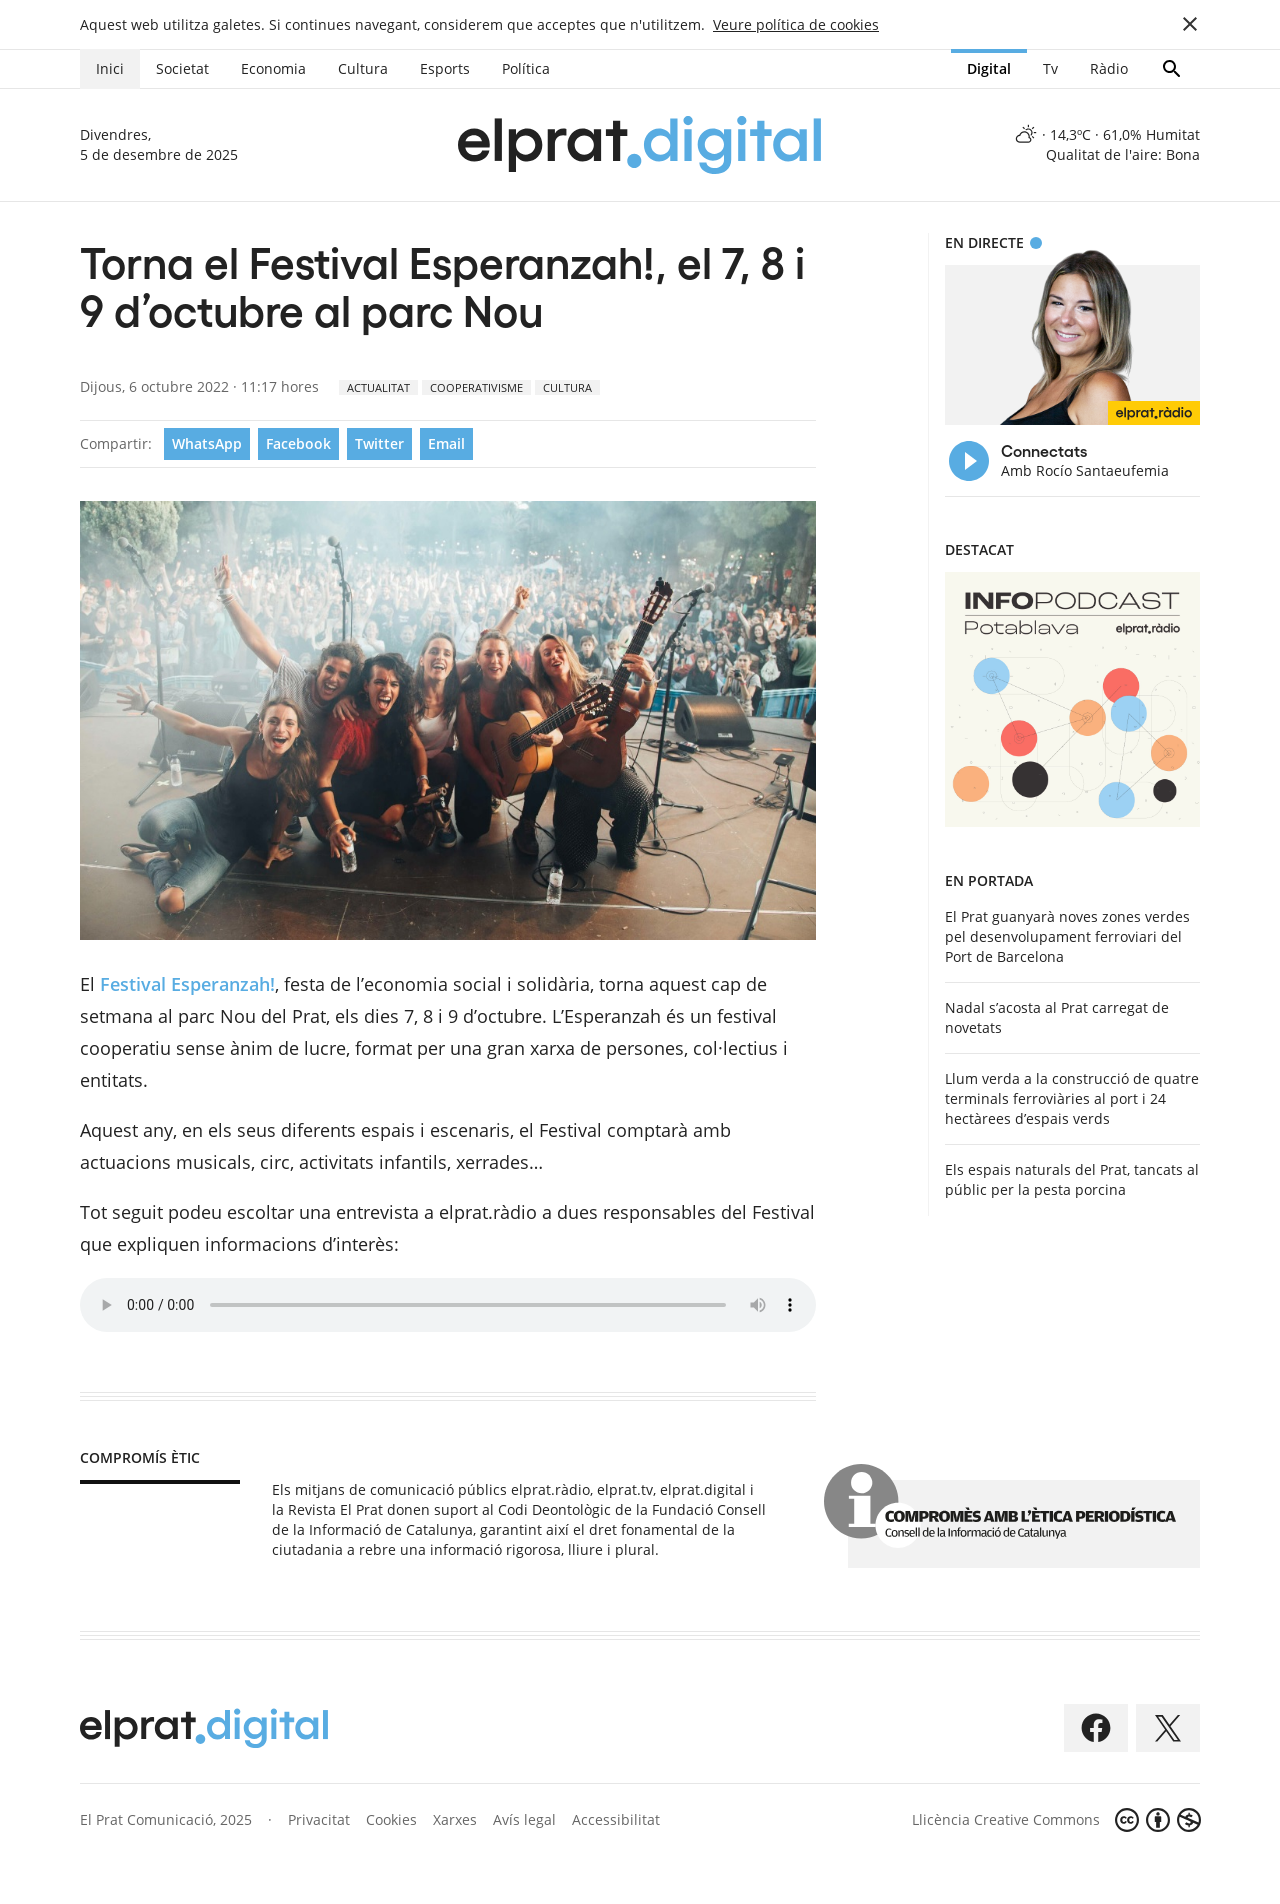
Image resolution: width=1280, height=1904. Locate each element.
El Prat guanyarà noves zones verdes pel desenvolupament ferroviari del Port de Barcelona (1067, 936)
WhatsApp (207, 443)
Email (446, 443)
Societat (182, 68)
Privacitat (319, 1819)
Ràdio (1109, 68)
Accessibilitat (616, 1819)
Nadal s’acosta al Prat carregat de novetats (1057, 1017)
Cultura (363, 68)
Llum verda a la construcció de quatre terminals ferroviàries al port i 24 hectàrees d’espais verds (1072, 1098)
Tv (1050, 68)
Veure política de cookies (796, 24)
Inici (110, 68)
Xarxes (455, 1819)
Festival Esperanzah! (187, 984)
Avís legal (524, 1819)
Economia (273, 68)
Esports (445, 68)
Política (526, 68)
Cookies (391, 1819)
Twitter (379, 443)
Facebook (298, 443)
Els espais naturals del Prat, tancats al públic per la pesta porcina (1072, 1179)
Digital (989, 68)
